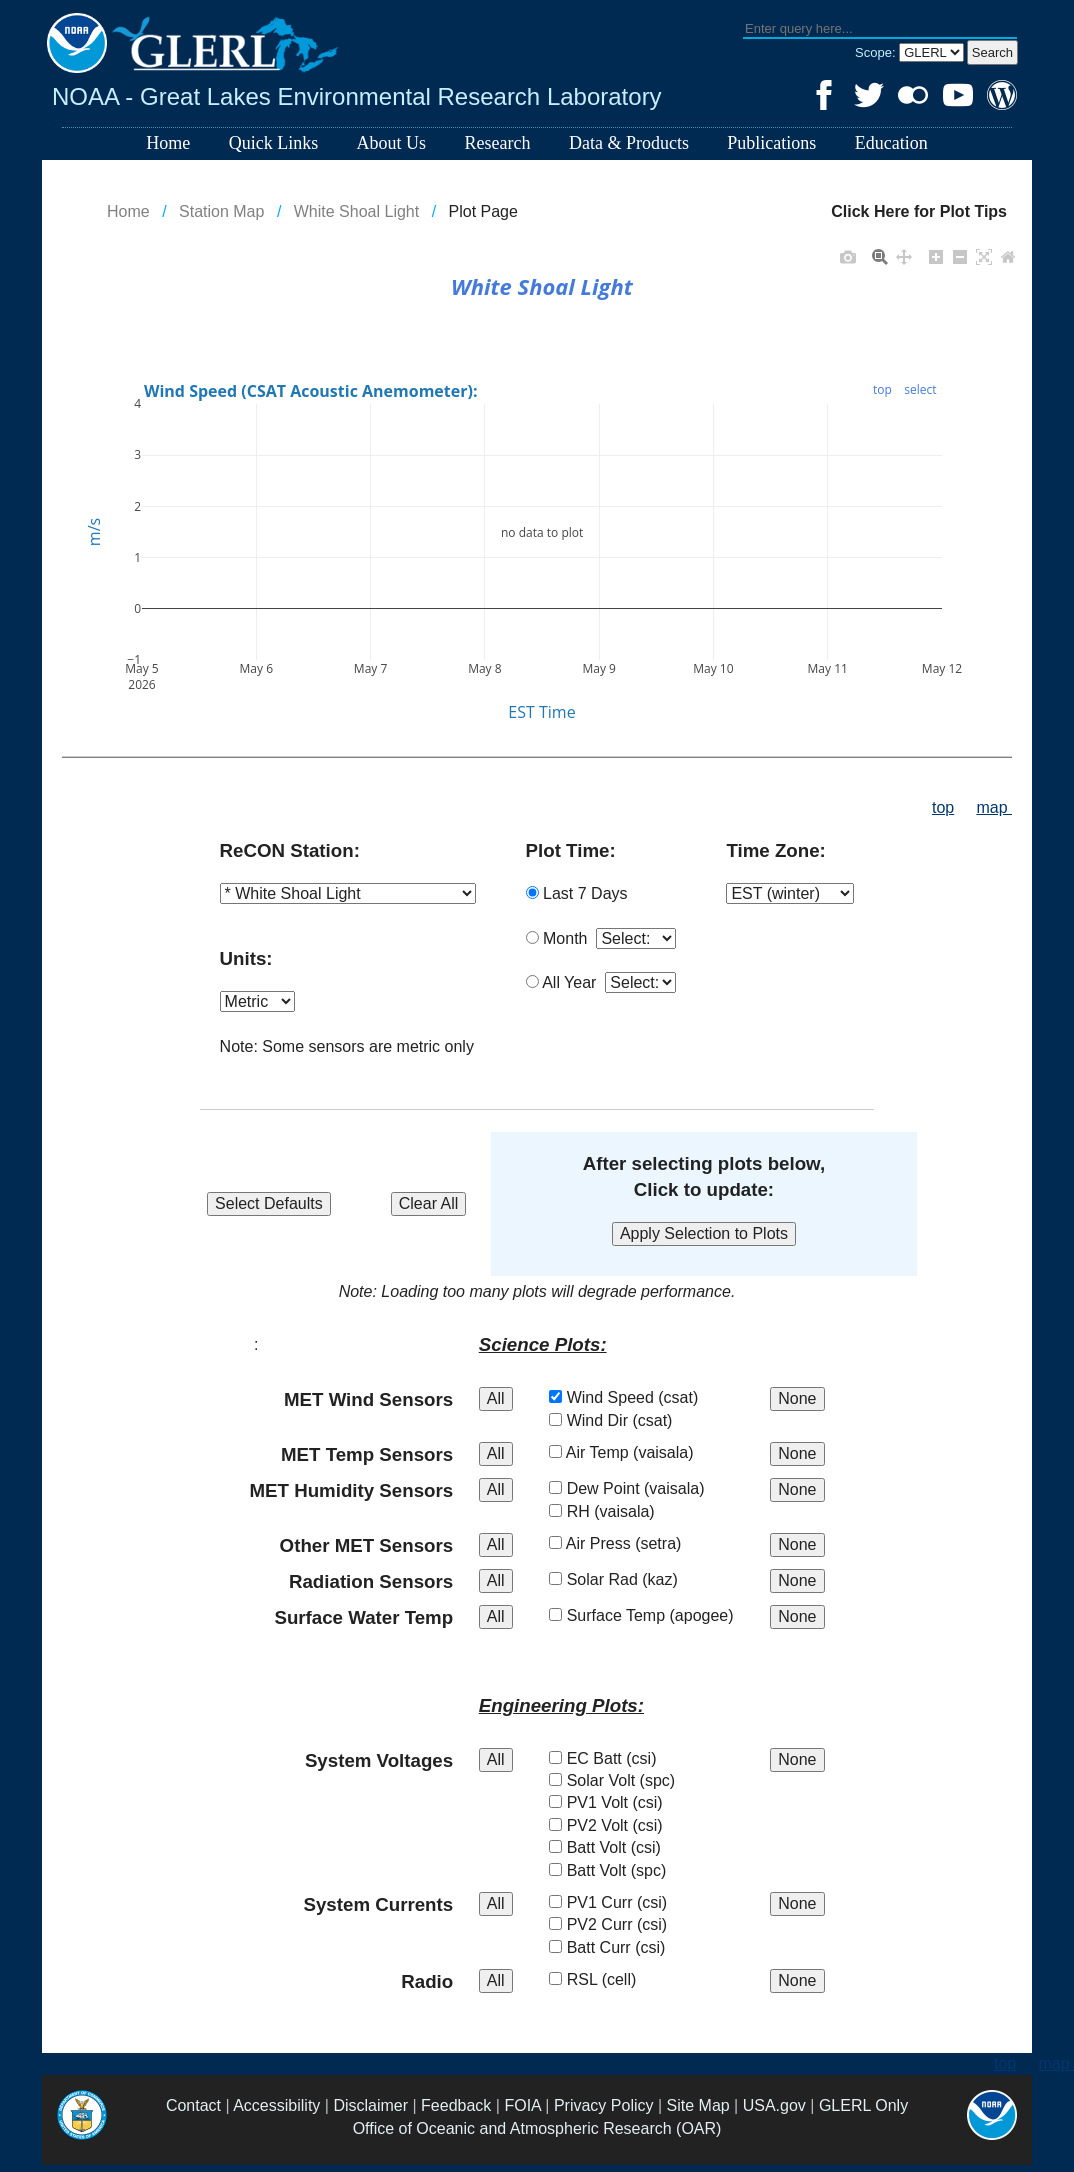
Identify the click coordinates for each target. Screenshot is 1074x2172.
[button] (992, 52)
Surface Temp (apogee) (661, 1615)
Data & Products (629, 143)
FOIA (522, 2105)
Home (168, 143)
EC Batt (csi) (622, 1758)
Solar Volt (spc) (632, 1780)
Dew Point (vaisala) (646, 1488)
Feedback (456, 2105)
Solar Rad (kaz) (633, 1579)
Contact (193, 2105)
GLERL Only (863, 2105)
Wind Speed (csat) (643, 1397)
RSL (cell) (612, 1979)
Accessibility (276, 2105)
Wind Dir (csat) (630, 1420)
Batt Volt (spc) (627, 1870)
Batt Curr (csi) (627, 1947)
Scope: (877, 52)
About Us (392, 143)
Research (498, 143)
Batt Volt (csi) (624, 1847)
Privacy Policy (604, 2105)
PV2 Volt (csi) (625, 1825)
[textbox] (880, 29)
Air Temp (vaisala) (641, 1452)
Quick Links (274, 143)
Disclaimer (370, 2105)
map (994, 807)
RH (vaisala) (621, 1511)
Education (891, 143)
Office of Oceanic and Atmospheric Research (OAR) (537, 2128)
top (943, 807)
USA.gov (774, 2105)
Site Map (698, 2105)
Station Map (221, 211)
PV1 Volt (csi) (625, 1802)
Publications (771, 143)
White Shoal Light (356, 211)
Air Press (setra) (635, 1543)
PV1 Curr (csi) (628, 1902)
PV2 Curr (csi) (628, 1924)
